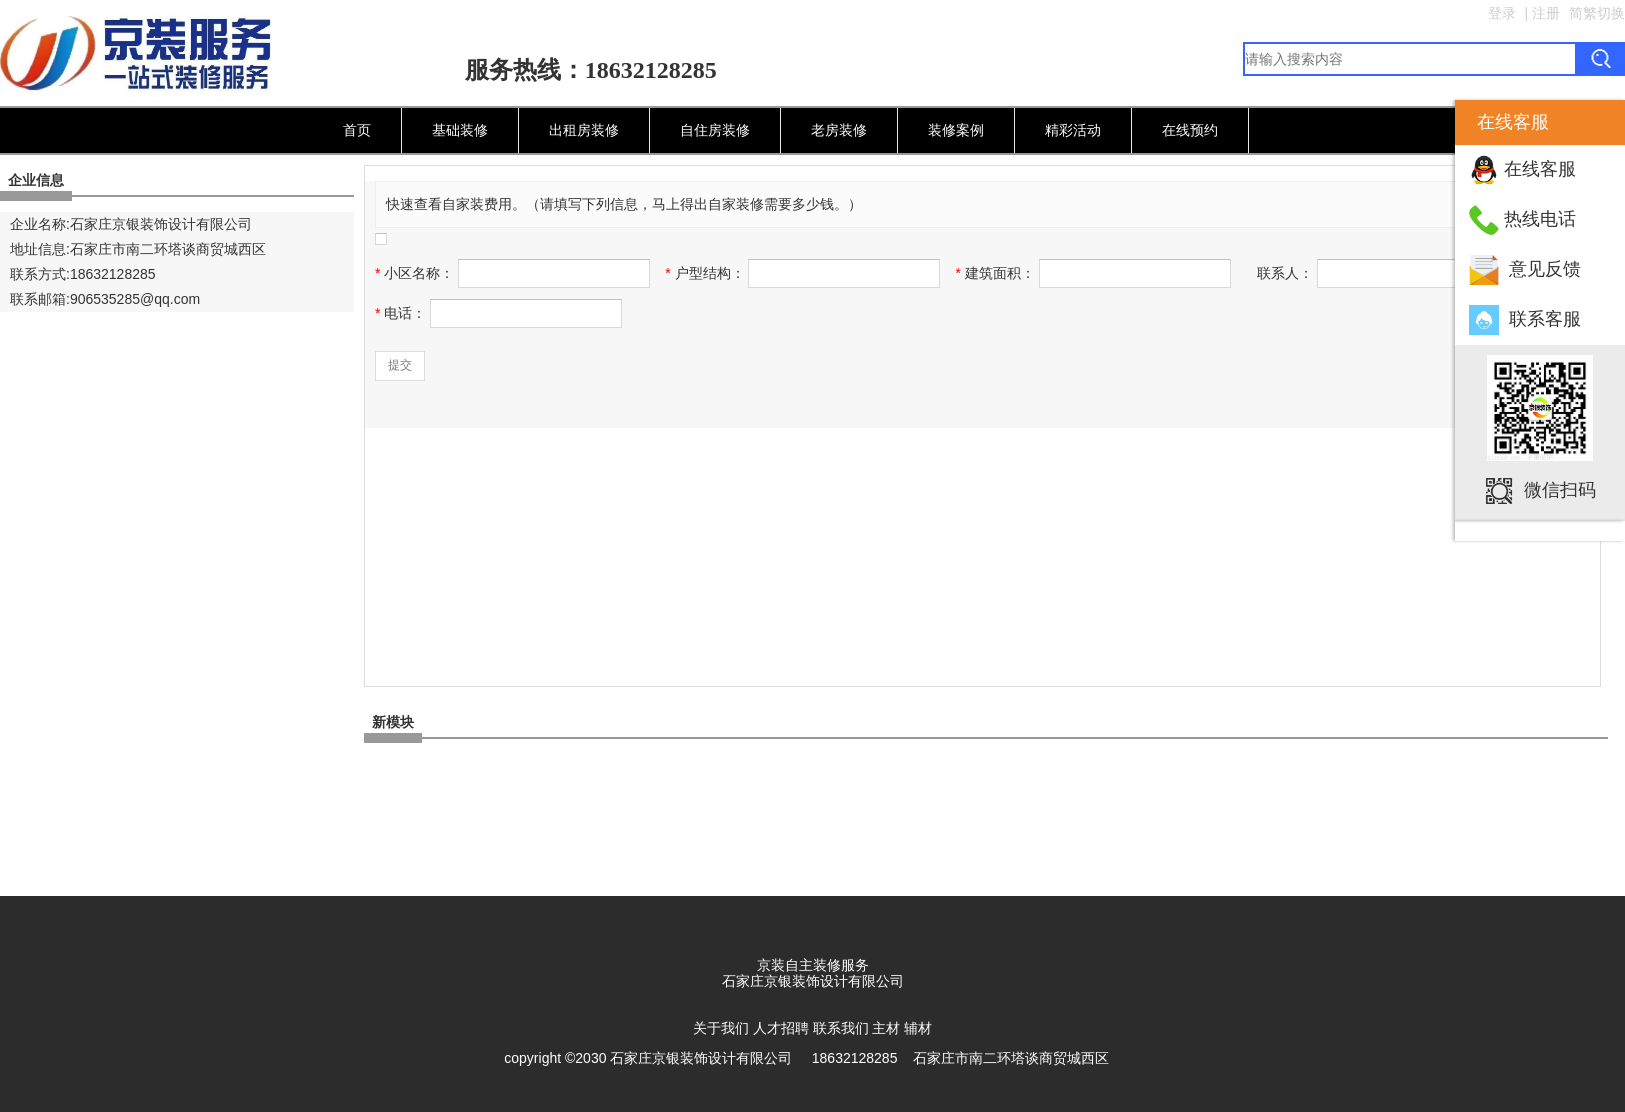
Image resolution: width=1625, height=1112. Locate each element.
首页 (357, 130)
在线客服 (1540, 169)
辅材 (918, 1028)
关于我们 (721, 1028)
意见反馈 (1545, 269)
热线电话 (1540, 219)
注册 (1546, 13)
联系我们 (841, 1028)
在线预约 (1190, 130)
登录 (1502, 13)
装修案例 (956, 130)
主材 (886, 1028)
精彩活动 (1073, 130)
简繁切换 (1597, 13)
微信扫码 (1560, 489)
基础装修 (460, 130)
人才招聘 (781, 1028)
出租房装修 (584, 130)
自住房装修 (715, 130)
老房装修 (839, 130)
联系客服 (1545, 319)
